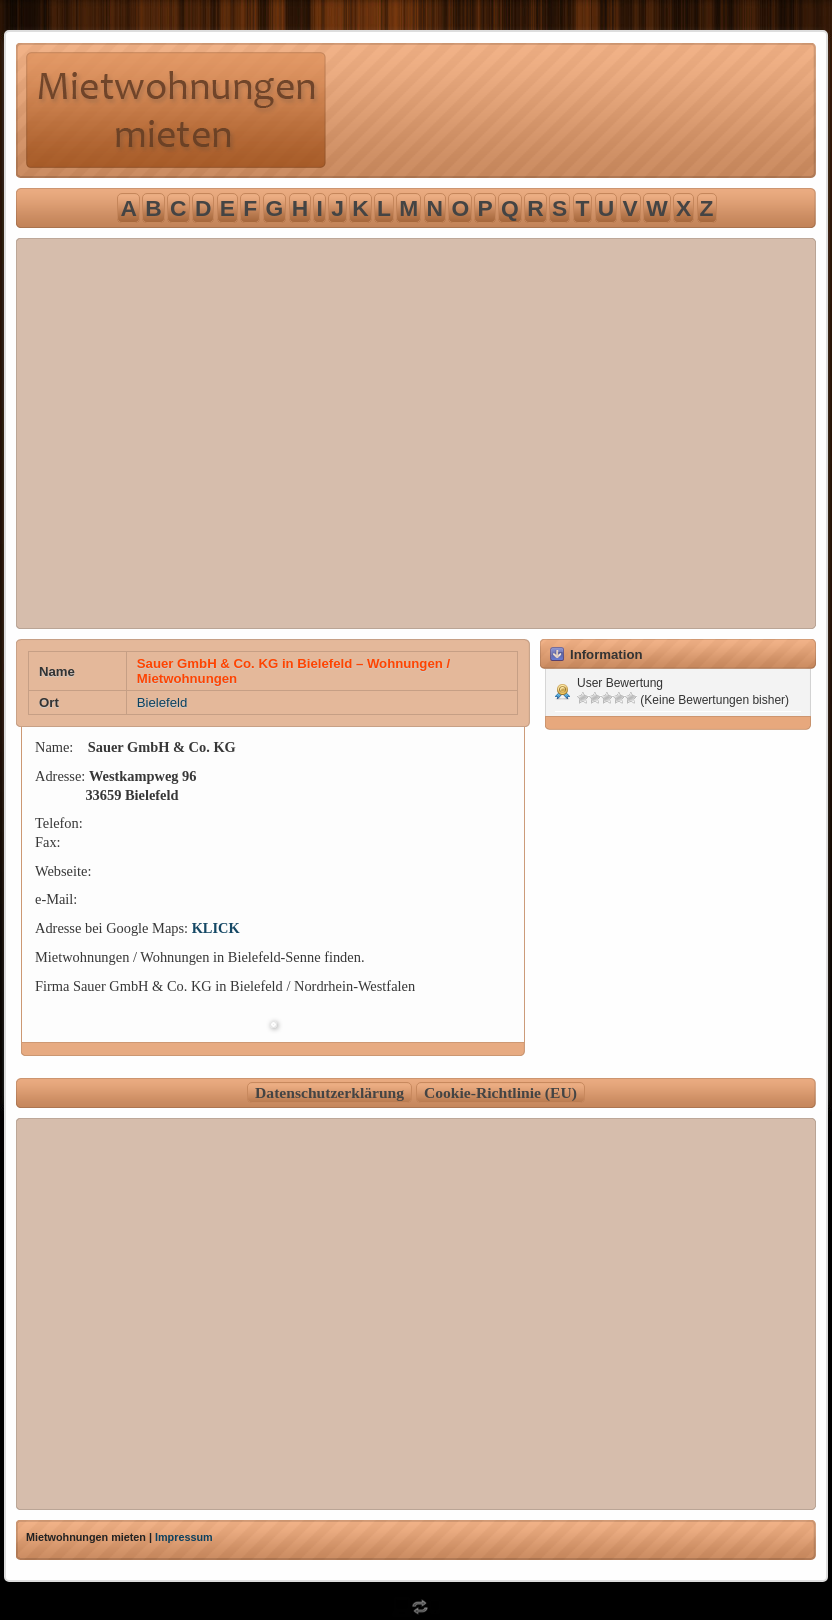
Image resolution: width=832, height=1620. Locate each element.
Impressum (184, 1537)
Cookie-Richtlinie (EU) (500, 1092)
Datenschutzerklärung (329, 1092)
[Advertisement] (187, 433)
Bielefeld (162, 702)
